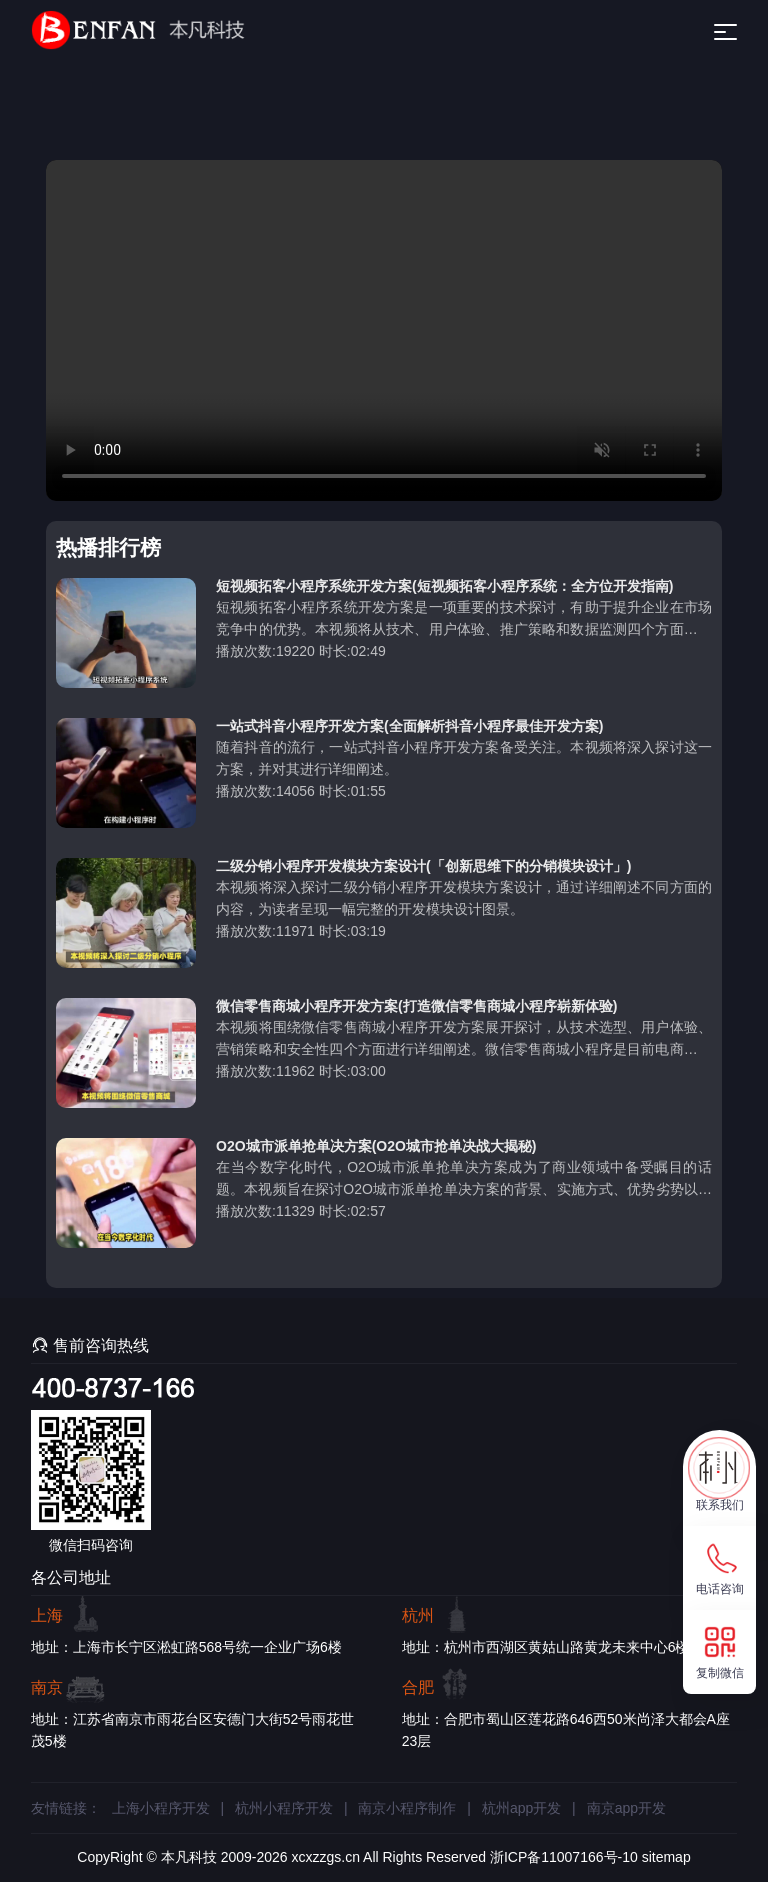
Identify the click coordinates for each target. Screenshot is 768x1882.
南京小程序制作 (407, 1808)
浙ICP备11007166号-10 (564, 1857)
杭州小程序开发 (284, 1808)
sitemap (666, 1857)
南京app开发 (626, 1808)
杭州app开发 (521, 1808)
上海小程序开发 (161, 1808)
